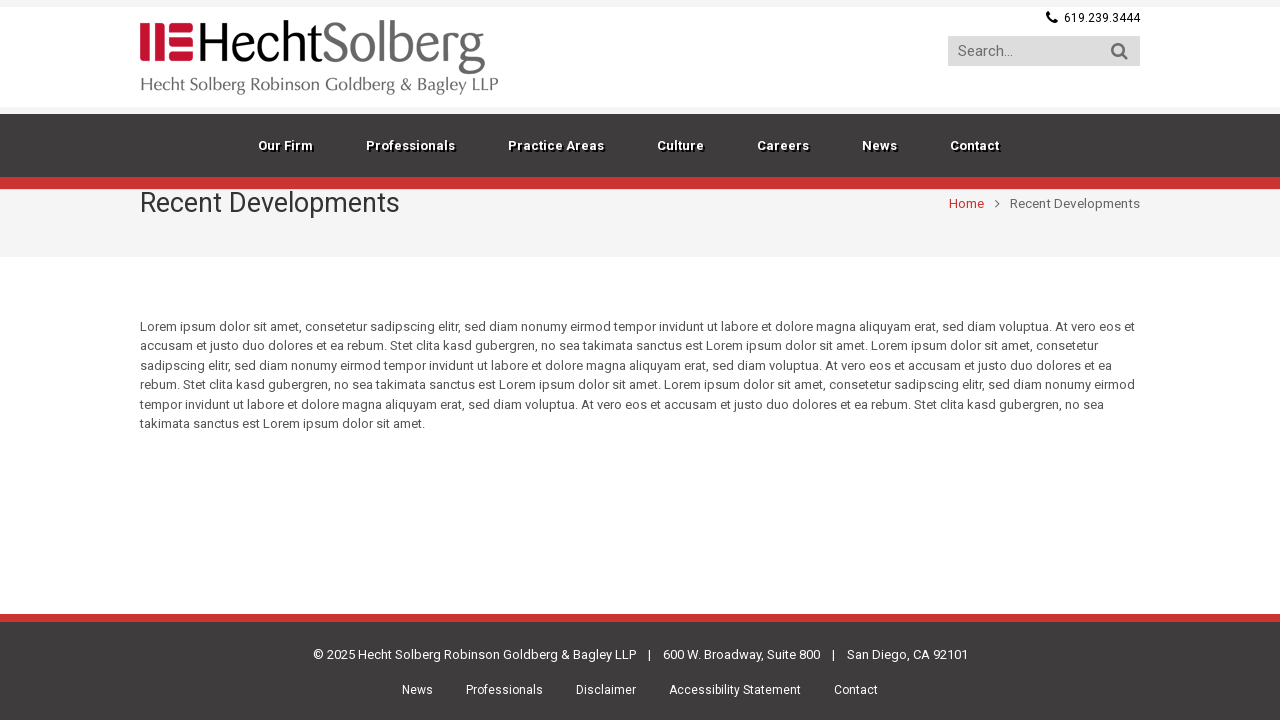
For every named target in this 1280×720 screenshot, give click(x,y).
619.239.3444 (1102, 18)
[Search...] (1044, 51)
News (417, 690)
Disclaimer (606, 690)
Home (966, 203)
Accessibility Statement (735, 690)
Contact (856, 690)
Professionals (504, 690)
